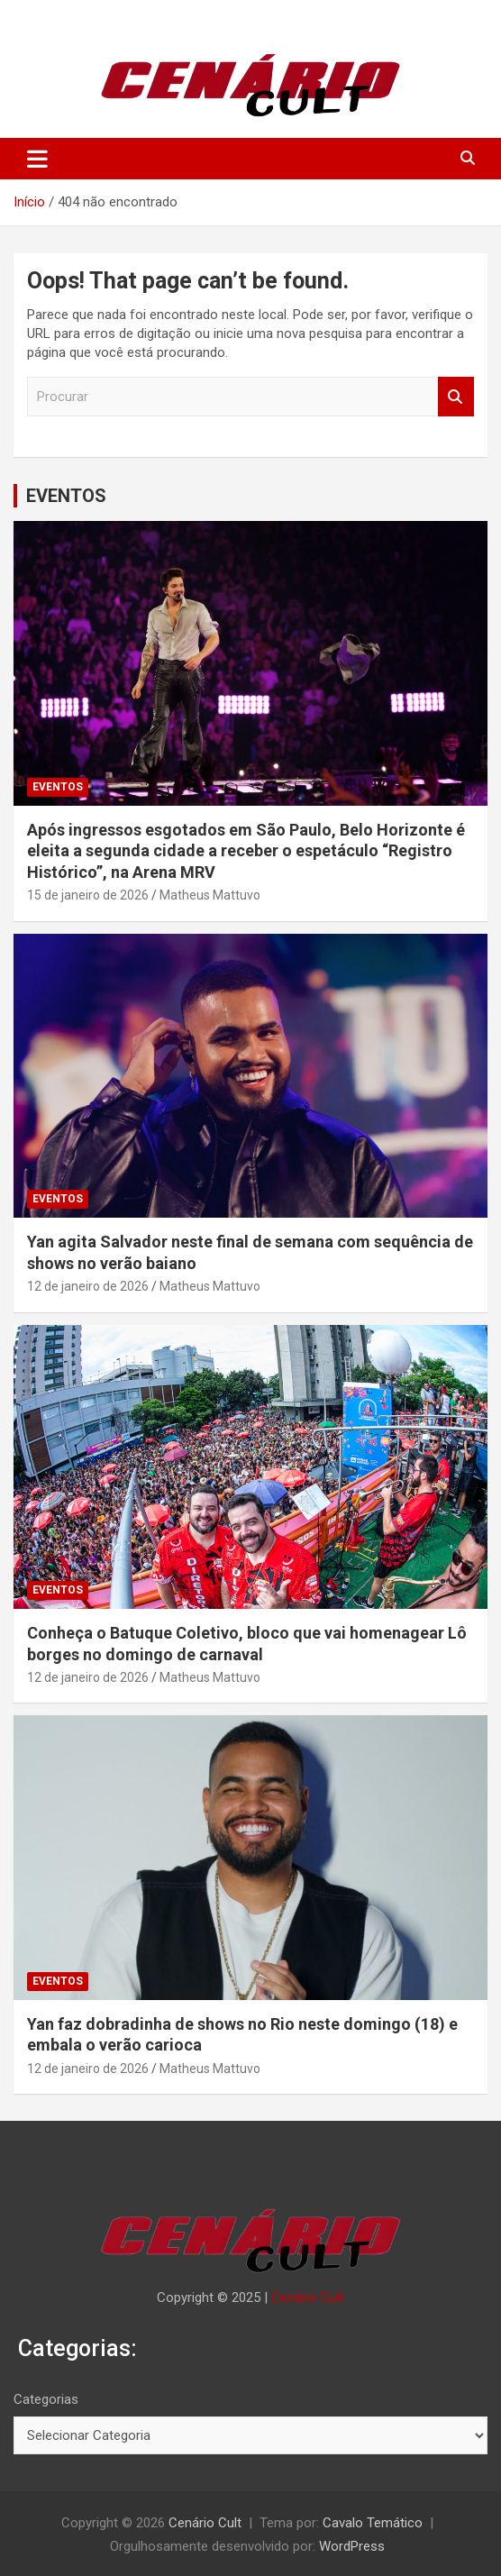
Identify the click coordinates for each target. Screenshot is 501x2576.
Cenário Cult (307, 2297)
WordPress (352, 2546)
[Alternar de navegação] (37, 158)
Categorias (46, 2399)
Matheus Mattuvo (209, 895)
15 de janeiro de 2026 (88, 895)
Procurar (456, 397)
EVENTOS (66, 496)
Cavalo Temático (373, 2523)
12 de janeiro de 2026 (88, 1286)
